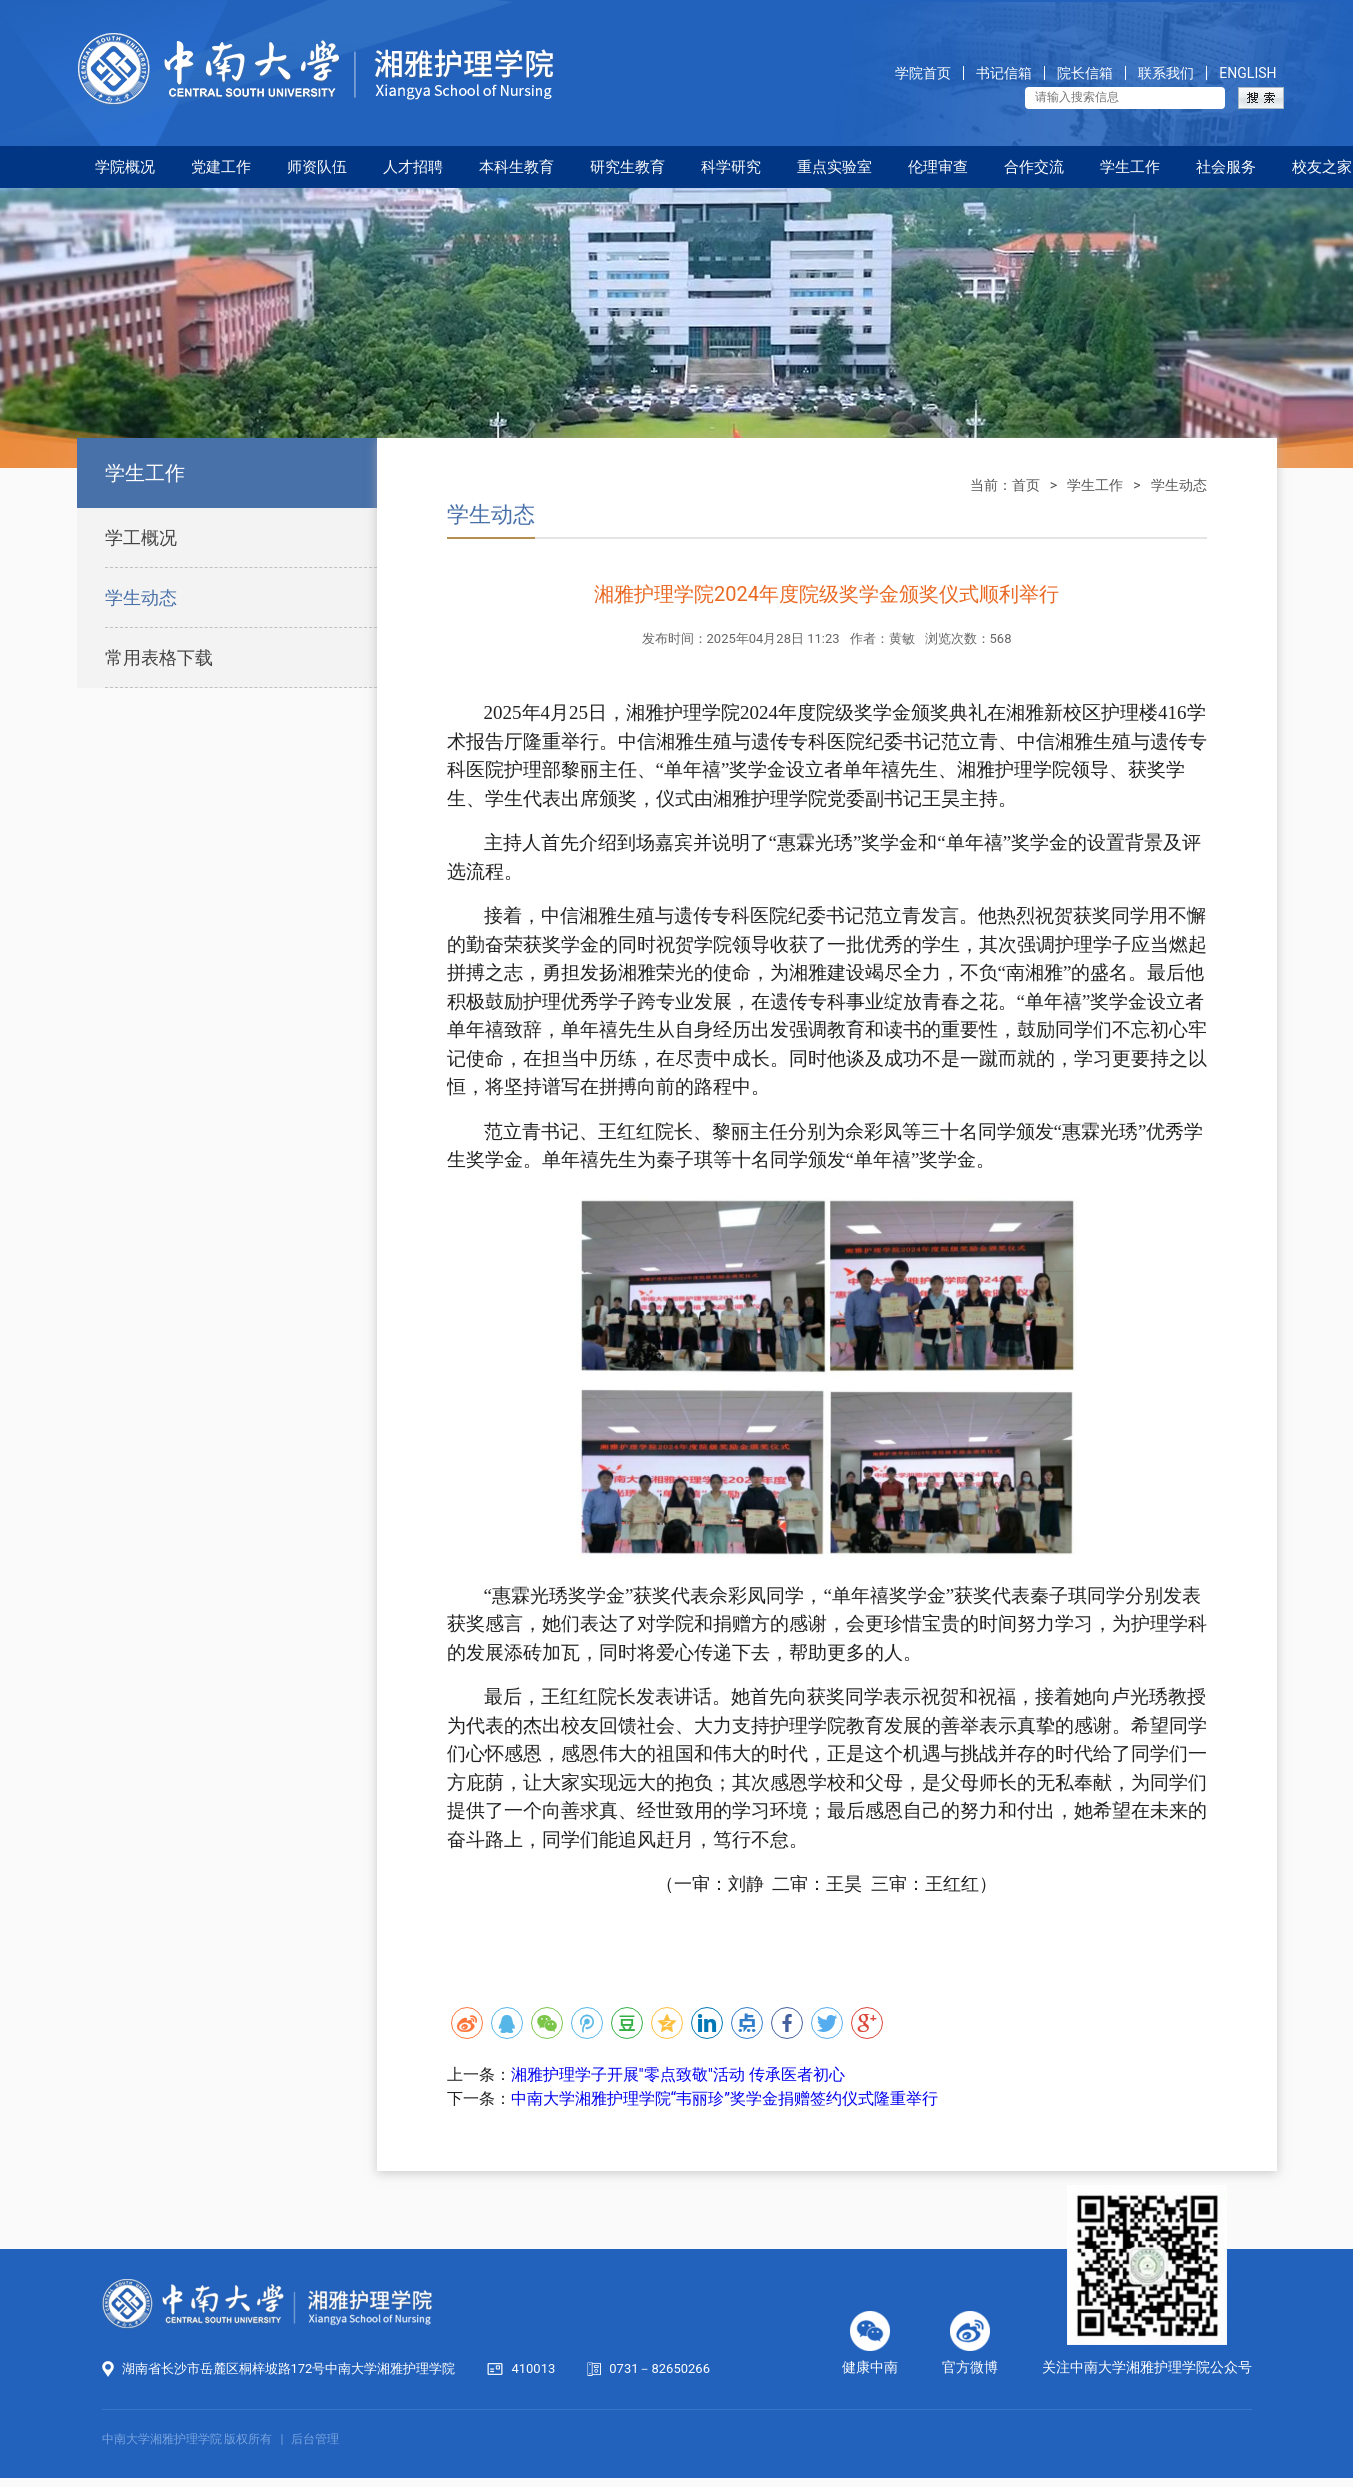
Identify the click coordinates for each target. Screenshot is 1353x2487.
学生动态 (141, 597)
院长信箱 (1085, 73)
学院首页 (923, 73)
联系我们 (1166, 73)
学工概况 (141, 537)
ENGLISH (1247, 73)
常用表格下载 (159, 657)
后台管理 (315, 2439)
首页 (1026, 485)
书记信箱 (1004, 73)
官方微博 (970, 2367)
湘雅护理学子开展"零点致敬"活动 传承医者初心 (678, 2074)
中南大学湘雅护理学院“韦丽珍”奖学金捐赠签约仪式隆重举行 (724, 2098)
